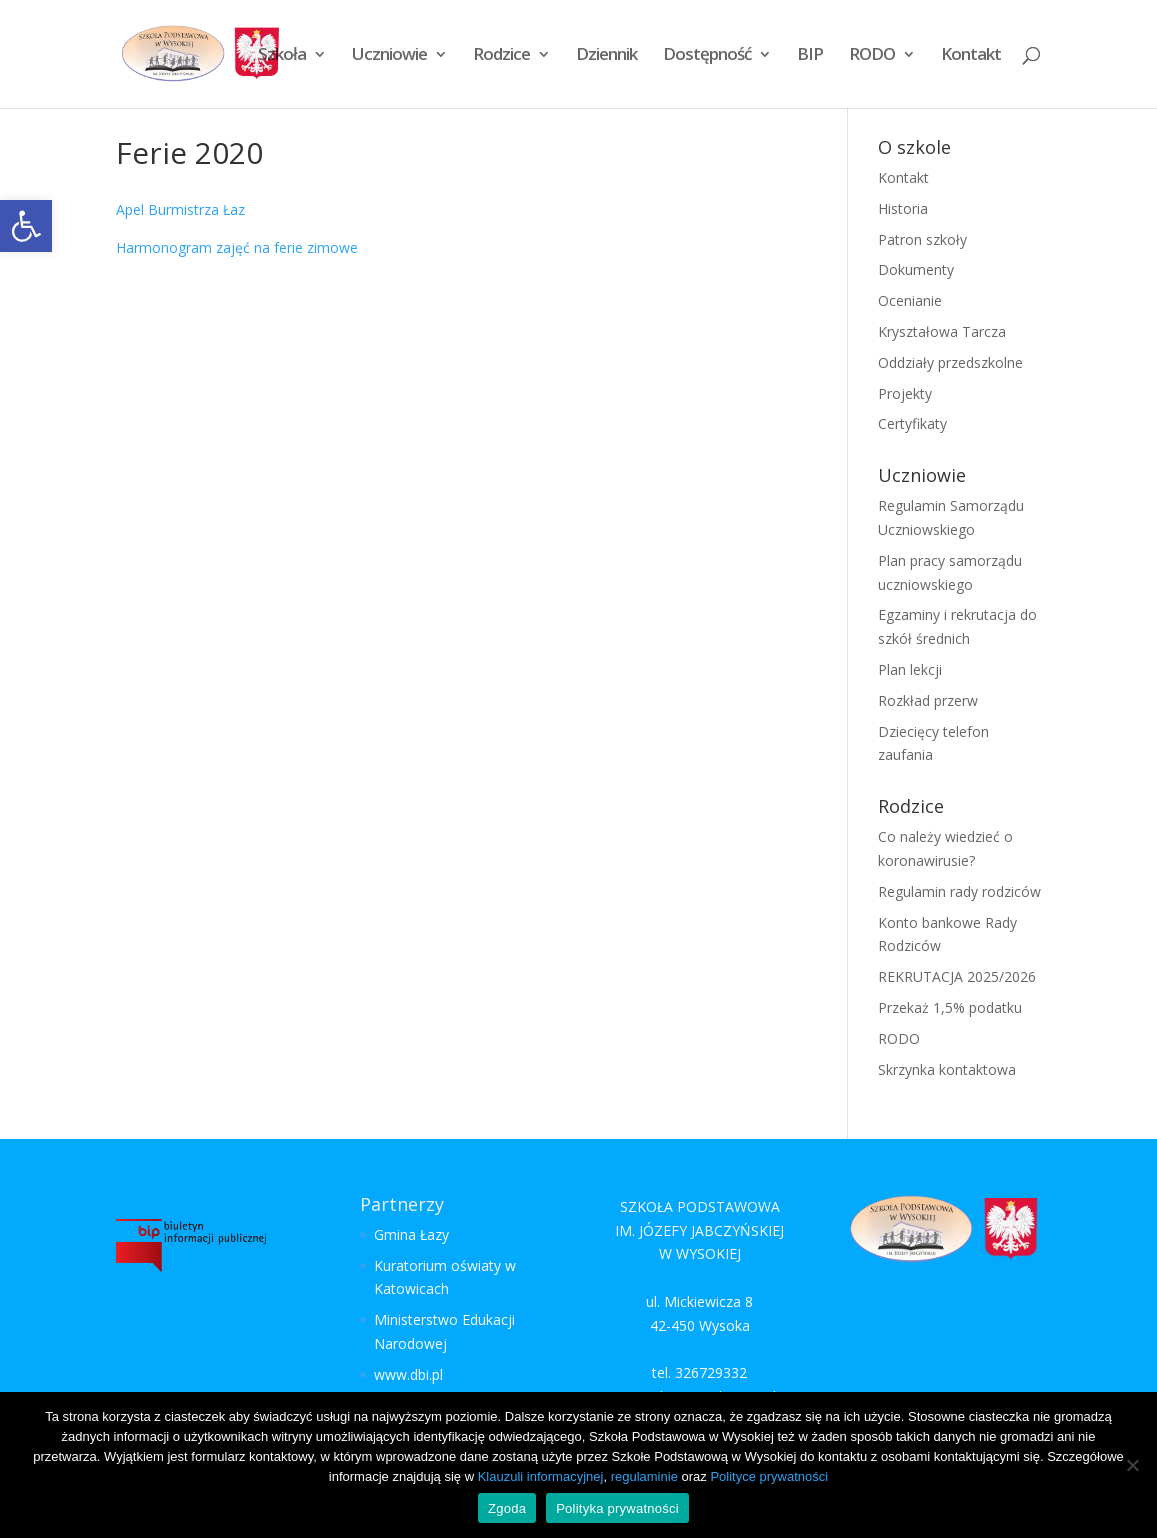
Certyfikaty (912, 423)
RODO (872, 56)
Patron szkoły (922, 239)
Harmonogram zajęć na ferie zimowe (237, 247)
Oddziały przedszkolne (950, 362)
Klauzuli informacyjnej (541, 1476)
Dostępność (707, 56)
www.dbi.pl (408, 1374)
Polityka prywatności (617, 1508)
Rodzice (501, 56)
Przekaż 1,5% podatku (950, 1007)
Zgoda (507, 1508)
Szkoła (282, 56)
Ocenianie (910, 300)
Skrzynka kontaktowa (947, 1069)
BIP (810, 56)
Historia (903, 208)
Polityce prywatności (769, 1476)
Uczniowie (389, 56)
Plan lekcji (910, 669)
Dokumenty (916, 269)
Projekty (905, 393)
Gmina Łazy (411, 1234)
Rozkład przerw (928, 700)
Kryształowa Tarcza (942, 331)
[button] (26, 226)
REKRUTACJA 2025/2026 (957, 976)
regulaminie (644, 1476)
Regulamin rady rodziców (959, 891)
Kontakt (971, 56)
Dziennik (606, 56)
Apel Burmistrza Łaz (180, 209)
